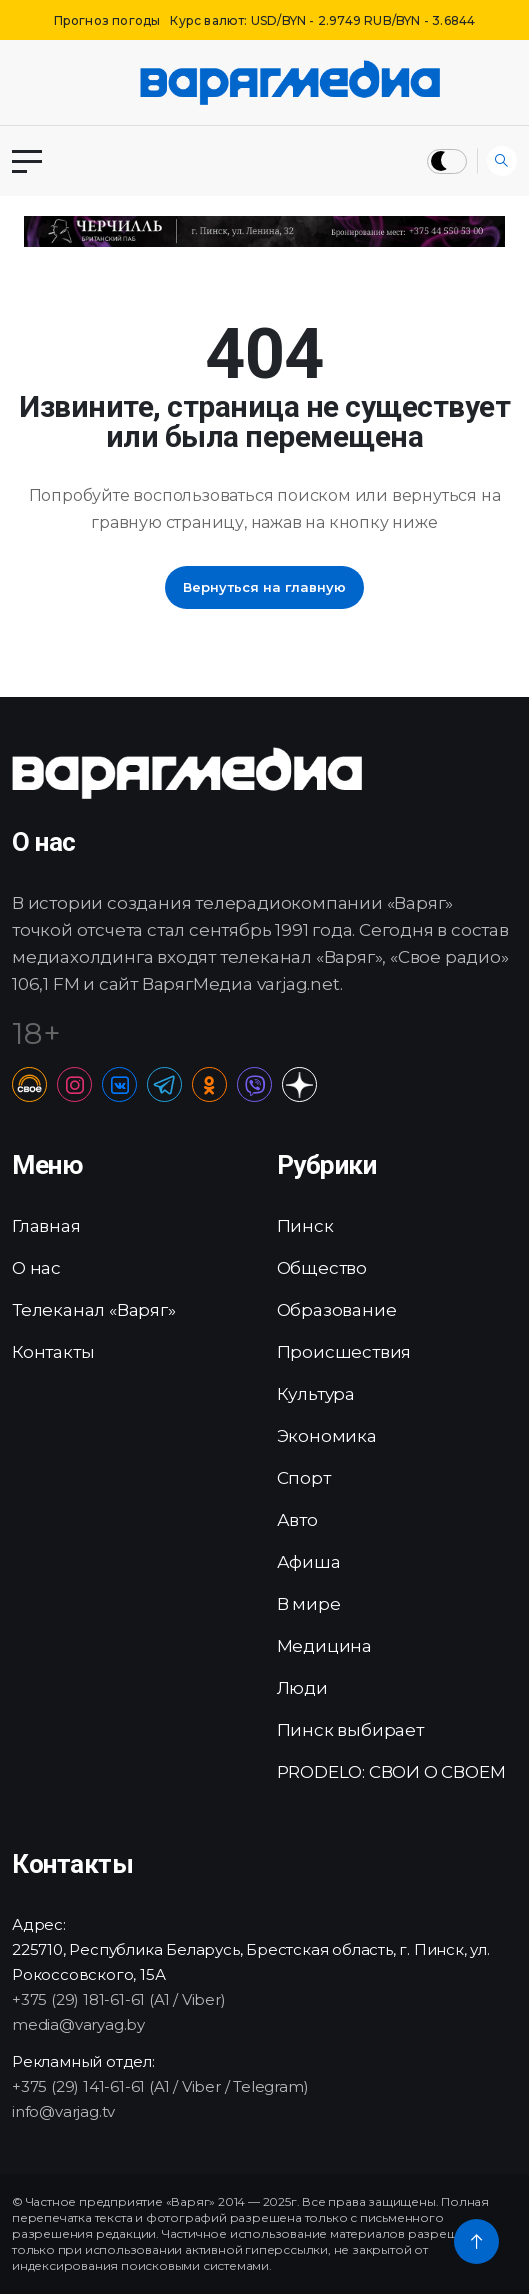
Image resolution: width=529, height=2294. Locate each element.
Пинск (305, 1226)
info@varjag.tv (63, 2111)
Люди (302, 1688)
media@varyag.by (78, 2024)
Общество (322, 1268)
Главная (46, 1226)
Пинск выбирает (350, 1730)
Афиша (309, 1562)
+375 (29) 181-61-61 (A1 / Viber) (119, 1999)
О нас (36, 1268)
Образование (337, 1310)
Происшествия (344, 1352)
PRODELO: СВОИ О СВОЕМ (391, 1772)
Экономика (327, 1436)
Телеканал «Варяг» (94, 1310)
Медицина (324, 1646)
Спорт (304, 1478)
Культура (316, 1394)
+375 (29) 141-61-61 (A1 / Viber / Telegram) (160, 2086)
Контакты (53, 1352)
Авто (297, 1520)
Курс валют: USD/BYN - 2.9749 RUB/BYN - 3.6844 (322, 20)
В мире (309, 1604)
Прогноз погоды (107, 20)
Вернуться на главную (264, 587)
